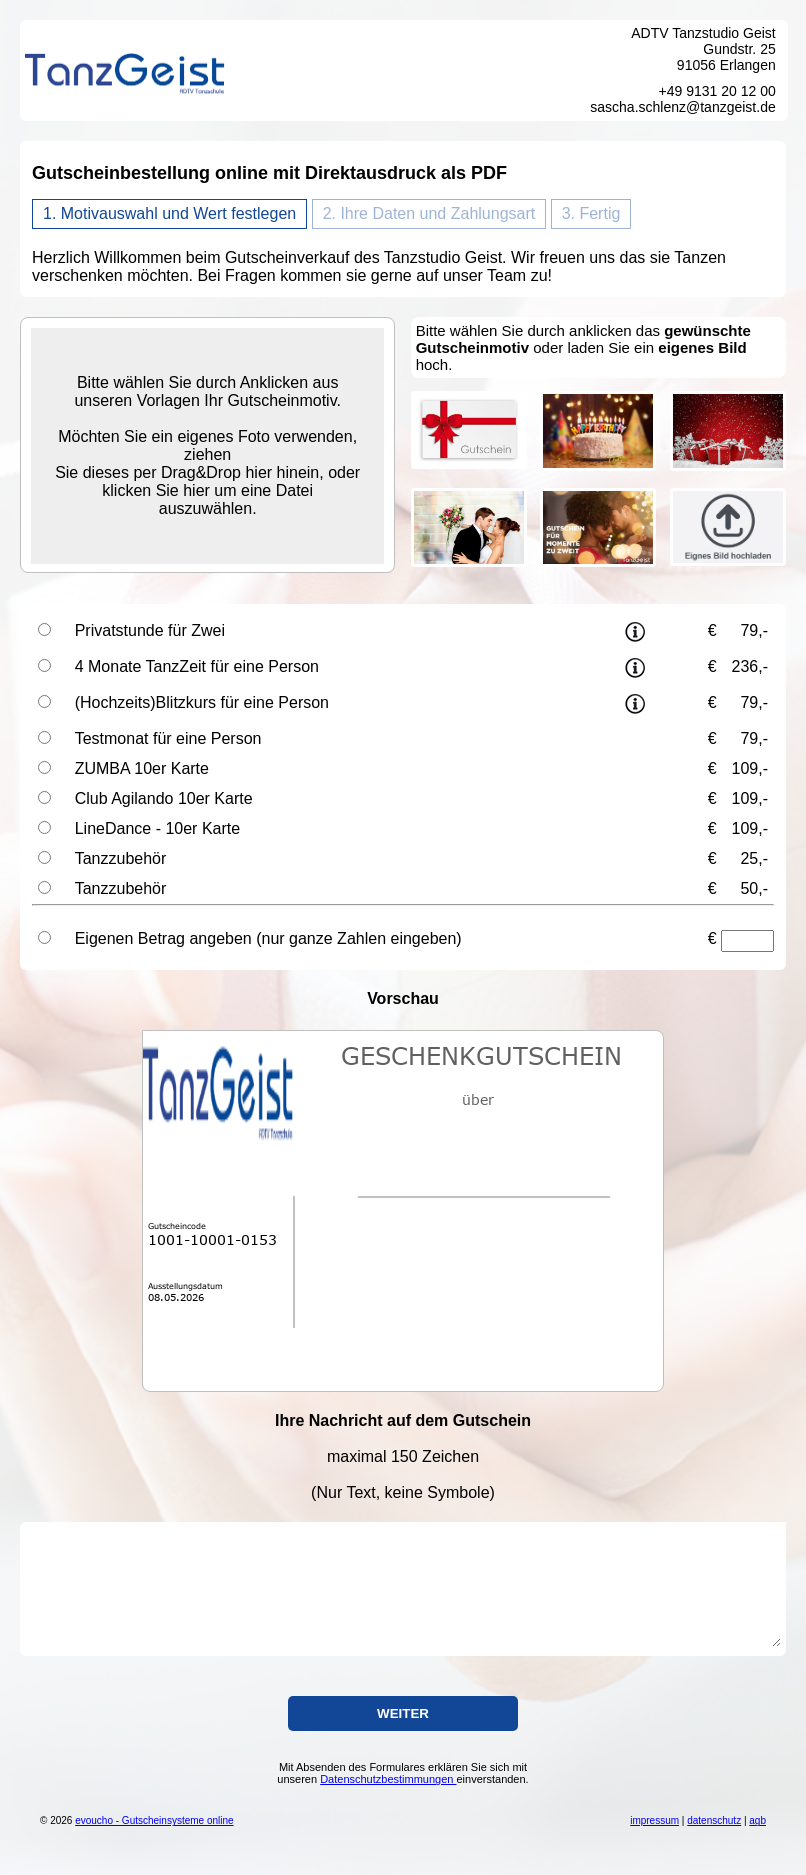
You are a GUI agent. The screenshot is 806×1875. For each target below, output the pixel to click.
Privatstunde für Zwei (150, 630)
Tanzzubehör (121, 858)
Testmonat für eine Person (168, 738)
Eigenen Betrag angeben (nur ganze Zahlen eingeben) (268, 938)
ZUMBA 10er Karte (142, 768)
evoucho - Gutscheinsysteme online (154, 1820)
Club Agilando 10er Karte (164, 798)
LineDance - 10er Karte (157, 828)
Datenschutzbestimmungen (388, 1779)
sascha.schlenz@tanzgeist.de (682, 107)
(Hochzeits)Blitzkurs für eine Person (202, 702)
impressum (654, 1820)
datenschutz (714, 1820)
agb (757, 1820)
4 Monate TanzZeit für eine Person (197, 666)
